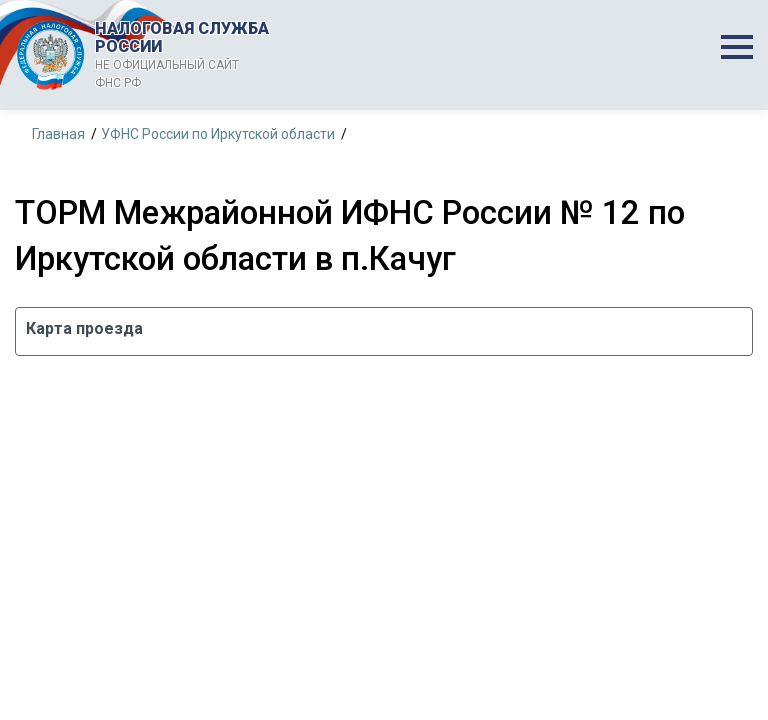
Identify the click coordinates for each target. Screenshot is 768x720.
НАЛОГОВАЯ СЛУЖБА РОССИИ (190, 55)
